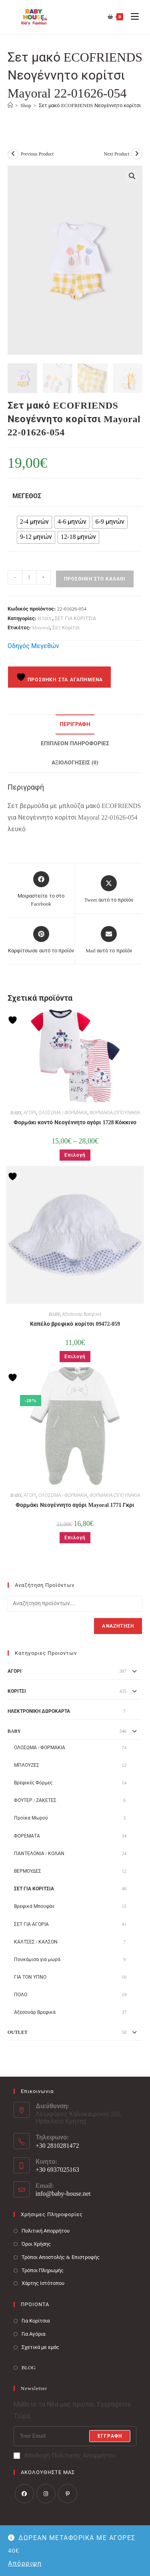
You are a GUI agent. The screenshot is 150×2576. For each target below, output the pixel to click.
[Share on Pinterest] (41, 939)
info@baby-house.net (63, 2192)
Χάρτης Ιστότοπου (43, 2282)
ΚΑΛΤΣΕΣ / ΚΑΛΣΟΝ (36, 1940)
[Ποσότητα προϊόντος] (29, 576)
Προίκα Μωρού (31, 1817)
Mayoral (41, 627)
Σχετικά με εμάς (41, 2346)
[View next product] (136, 154)
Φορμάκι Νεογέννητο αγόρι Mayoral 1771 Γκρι (75, 1504)
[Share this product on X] (108, 888)
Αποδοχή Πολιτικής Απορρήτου (65, 2454)
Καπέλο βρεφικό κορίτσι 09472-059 (75, 1323)
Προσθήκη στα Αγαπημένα (59, 676)
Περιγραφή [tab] (75, 723)
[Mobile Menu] (132, 17)
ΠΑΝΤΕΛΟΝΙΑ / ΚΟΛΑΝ (39, 1852)
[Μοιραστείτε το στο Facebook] (41, 888)
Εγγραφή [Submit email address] (110, 2435)
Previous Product (37, 154)
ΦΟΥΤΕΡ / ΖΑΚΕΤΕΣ (35, 1799)
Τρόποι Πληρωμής (43, 2269)
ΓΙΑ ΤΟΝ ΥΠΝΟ (30, 1976)
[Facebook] (24, 2492)
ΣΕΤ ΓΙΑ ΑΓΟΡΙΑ (31, 1923)
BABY (45, 617)
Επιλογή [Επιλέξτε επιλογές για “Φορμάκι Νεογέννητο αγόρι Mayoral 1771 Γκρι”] (75, 1537)
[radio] (34, 521)
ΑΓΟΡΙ (30, 1112)
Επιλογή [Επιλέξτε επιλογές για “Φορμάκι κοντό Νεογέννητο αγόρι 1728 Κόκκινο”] (75, 1154)
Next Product (117, 154)
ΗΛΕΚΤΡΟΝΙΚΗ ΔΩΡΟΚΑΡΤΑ (39, 1710)
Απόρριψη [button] (25, 2563)
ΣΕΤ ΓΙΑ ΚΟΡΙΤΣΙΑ (75, 617)
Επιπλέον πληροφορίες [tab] (75, 742)
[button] (132, 176)
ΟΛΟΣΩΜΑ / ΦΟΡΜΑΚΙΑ (62, 1112)
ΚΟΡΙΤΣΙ (17, 1690)
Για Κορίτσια (36, 2320)
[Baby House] (10, 105)
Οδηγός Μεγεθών (33, 645)
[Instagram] (46, 2492)
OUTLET (18, 2031)
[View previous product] (13, 154)
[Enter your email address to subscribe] (75, 2435)
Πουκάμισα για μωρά (37, 1958)
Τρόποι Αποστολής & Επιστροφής (61, 2256)
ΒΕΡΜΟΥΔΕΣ (27, 1870)
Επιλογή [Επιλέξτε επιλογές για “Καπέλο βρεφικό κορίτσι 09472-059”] (75, 1356)
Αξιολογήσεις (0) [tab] (75, 761)
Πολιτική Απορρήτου (46, 2230)
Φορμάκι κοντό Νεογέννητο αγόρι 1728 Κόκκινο (75, 1122)
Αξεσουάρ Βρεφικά (81, 1313)
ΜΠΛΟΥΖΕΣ (26, 1764)
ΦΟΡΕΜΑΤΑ (27, 1835)
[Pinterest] (67, 2492)
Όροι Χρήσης (36, 2243)
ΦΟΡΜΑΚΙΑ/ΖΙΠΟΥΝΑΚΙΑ (115, 1112)
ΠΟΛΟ (20, 1994)
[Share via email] (109, 939)
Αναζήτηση (118, 1625)
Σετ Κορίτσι (66, 627)
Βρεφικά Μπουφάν (34, 1905)
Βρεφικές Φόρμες (33, 1782)
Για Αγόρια (33, 2333)
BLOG (29, 2366)
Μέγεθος (26, 495)
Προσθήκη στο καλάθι (95, 578)
